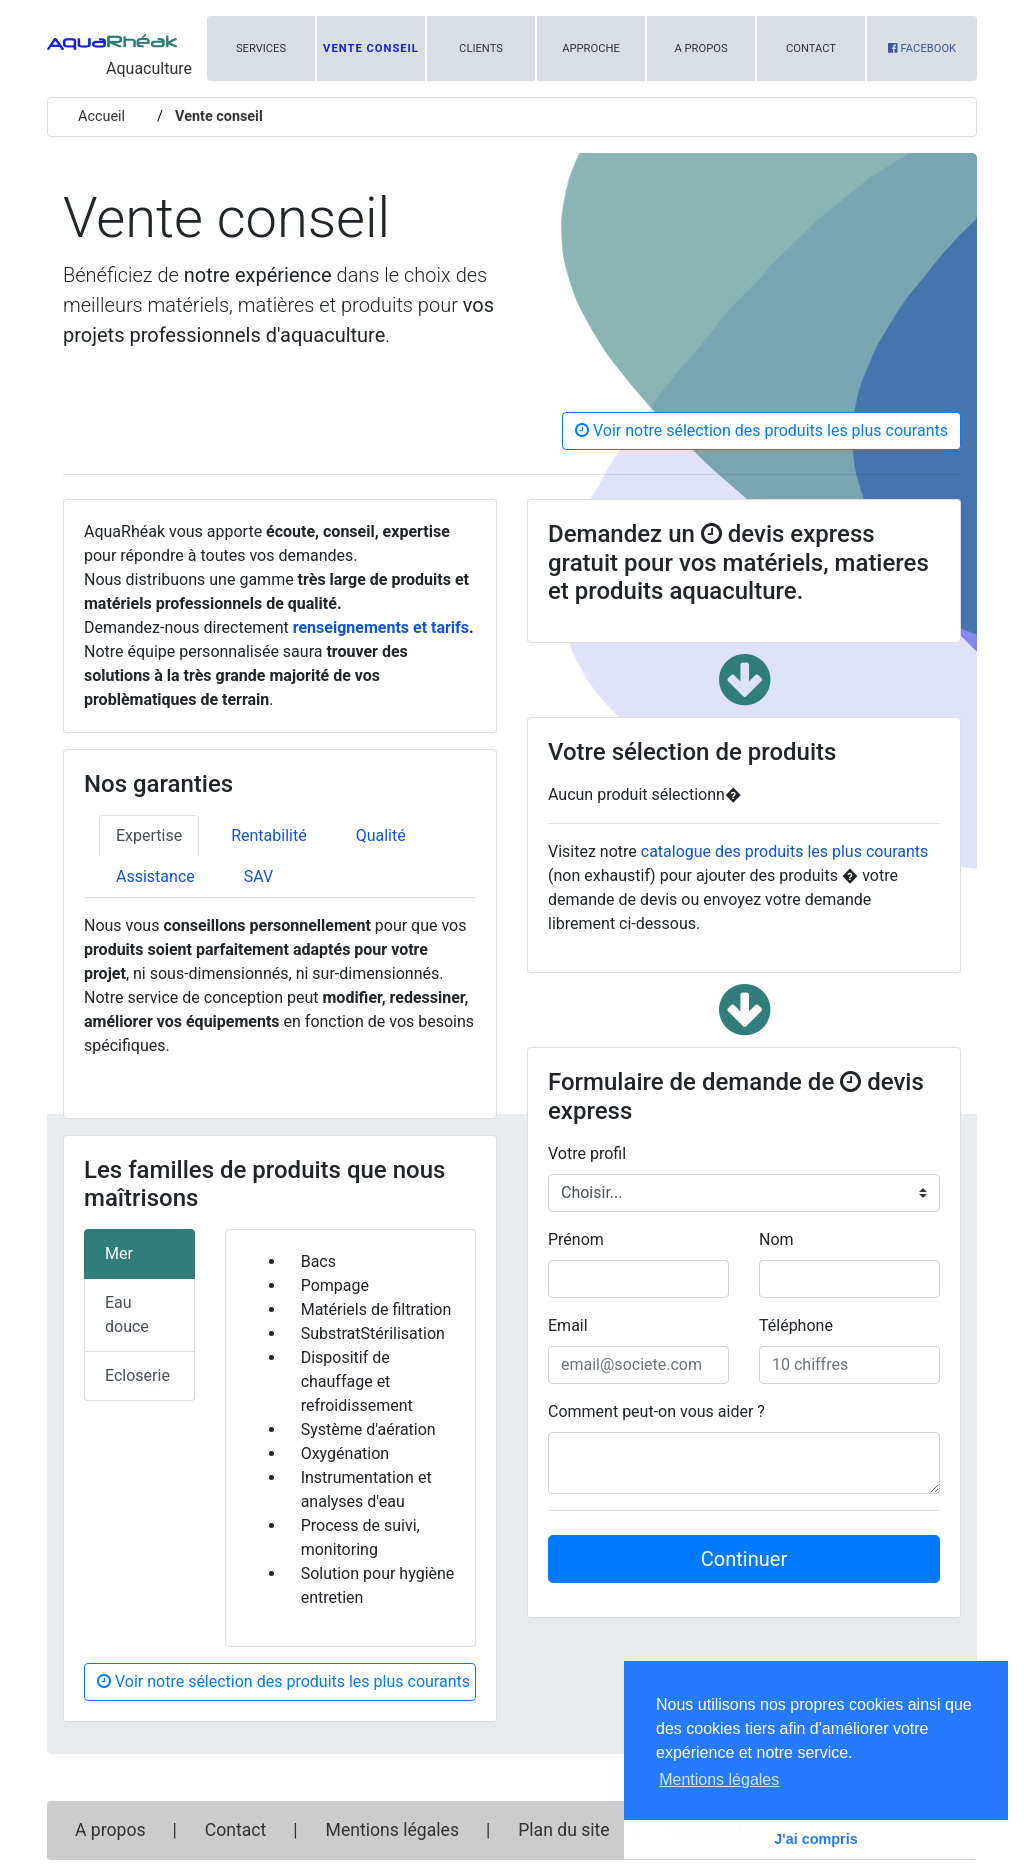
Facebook (922, 48)
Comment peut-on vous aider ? (656, 1411)
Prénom (576, 1239)
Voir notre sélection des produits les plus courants (761, 430)
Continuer (744, 1559)
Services (261, 48)
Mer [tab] (119, 1253)
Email (568, 1325)
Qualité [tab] (381, 835)
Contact (811, 48)
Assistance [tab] (155, 876)
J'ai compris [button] (815, 1839)
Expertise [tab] (149, 835)
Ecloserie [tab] (137, 1375)
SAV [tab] (258, 876)
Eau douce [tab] (127, 1314)
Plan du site (563, 1830)
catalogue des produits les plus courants (785, 851)
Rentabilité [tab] (269, 835)
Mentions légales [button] (719, 1779)
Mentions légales (392, 1830)
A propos (700, 48)
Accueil (101, 116)
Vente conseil (371, 48)
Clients (481, 48)
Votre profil (587, 1153)
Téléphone (796, 1325)
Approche (591, 48)
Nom (776, 1239)
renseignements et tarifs (381, 627)
